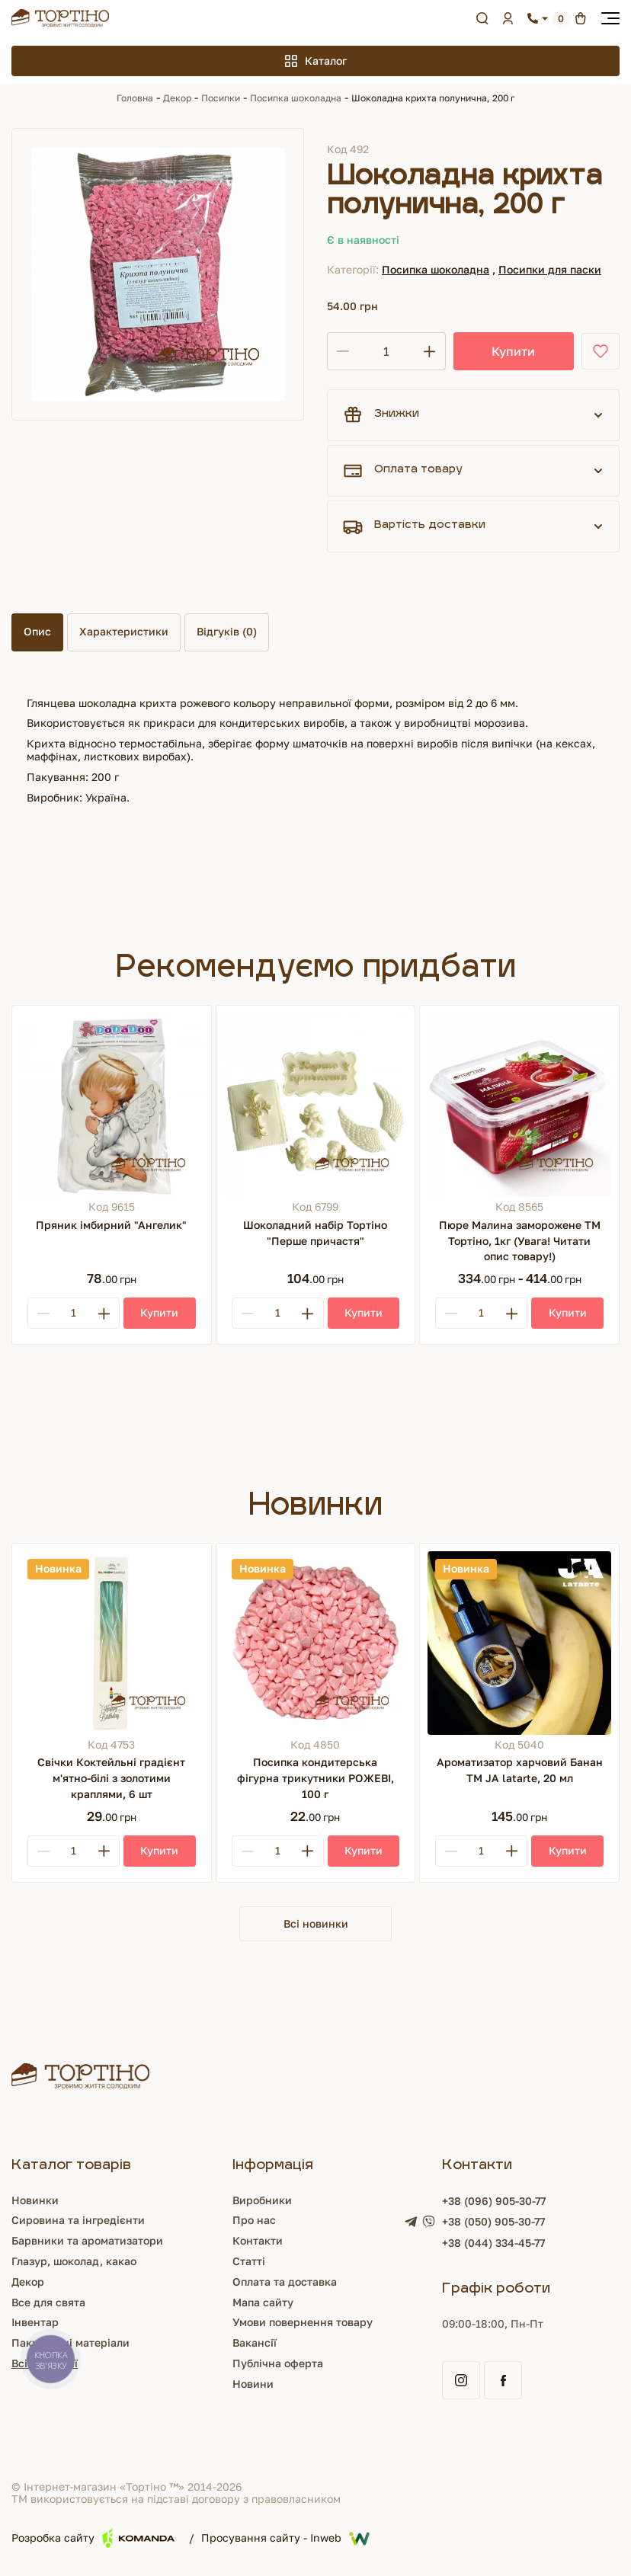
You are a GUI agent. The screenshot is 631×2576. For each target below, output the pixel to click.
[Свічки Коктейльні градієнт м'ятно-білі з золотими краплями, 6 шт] (111, 1643)
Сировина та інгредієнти (78, 2222)
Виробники (262, 2202)
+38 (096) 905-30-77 (494, 2203)
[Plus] (103, 1313)
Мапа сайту (262, 2304)
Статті (248, 2263)
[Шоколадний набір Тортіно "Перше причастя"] (316, 1105)
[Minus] (43, 1313)
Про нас (254, 2222)
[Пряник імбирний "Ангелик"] (111, 1105)
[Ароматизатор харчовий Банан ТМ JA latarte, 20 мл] (519, 1643)
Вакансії (254, 2344)
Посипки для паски (549, 269)
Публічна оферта (277, 2365)
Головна (135, 98)
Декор (177, 98)
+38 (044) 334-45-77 (493, 2244)
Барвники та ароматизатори (87, 2242)
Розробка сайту (93, 2540)
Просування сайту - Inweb (285, 2541)
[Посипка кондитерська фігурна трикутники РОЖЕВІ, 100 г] (316, 1643)
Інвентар (35, 2324)
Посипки (220, 98)
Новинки (35, 2202)
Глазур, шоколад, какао (73, 2263)
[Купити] (159, 1313)
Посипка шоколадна (295, 98)
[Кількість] (386, 351)
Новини (253, 2385)
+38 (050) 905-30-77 (493, 2224)
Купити (513, 351)
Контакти (257, 2242)
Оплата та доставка (284, 2283)
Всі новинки (315, 1924)
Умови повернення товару (302, 2324)
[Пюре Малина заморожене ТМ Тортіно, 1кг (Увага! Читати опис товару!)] (519, 1105)
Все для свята (48, 2304)
